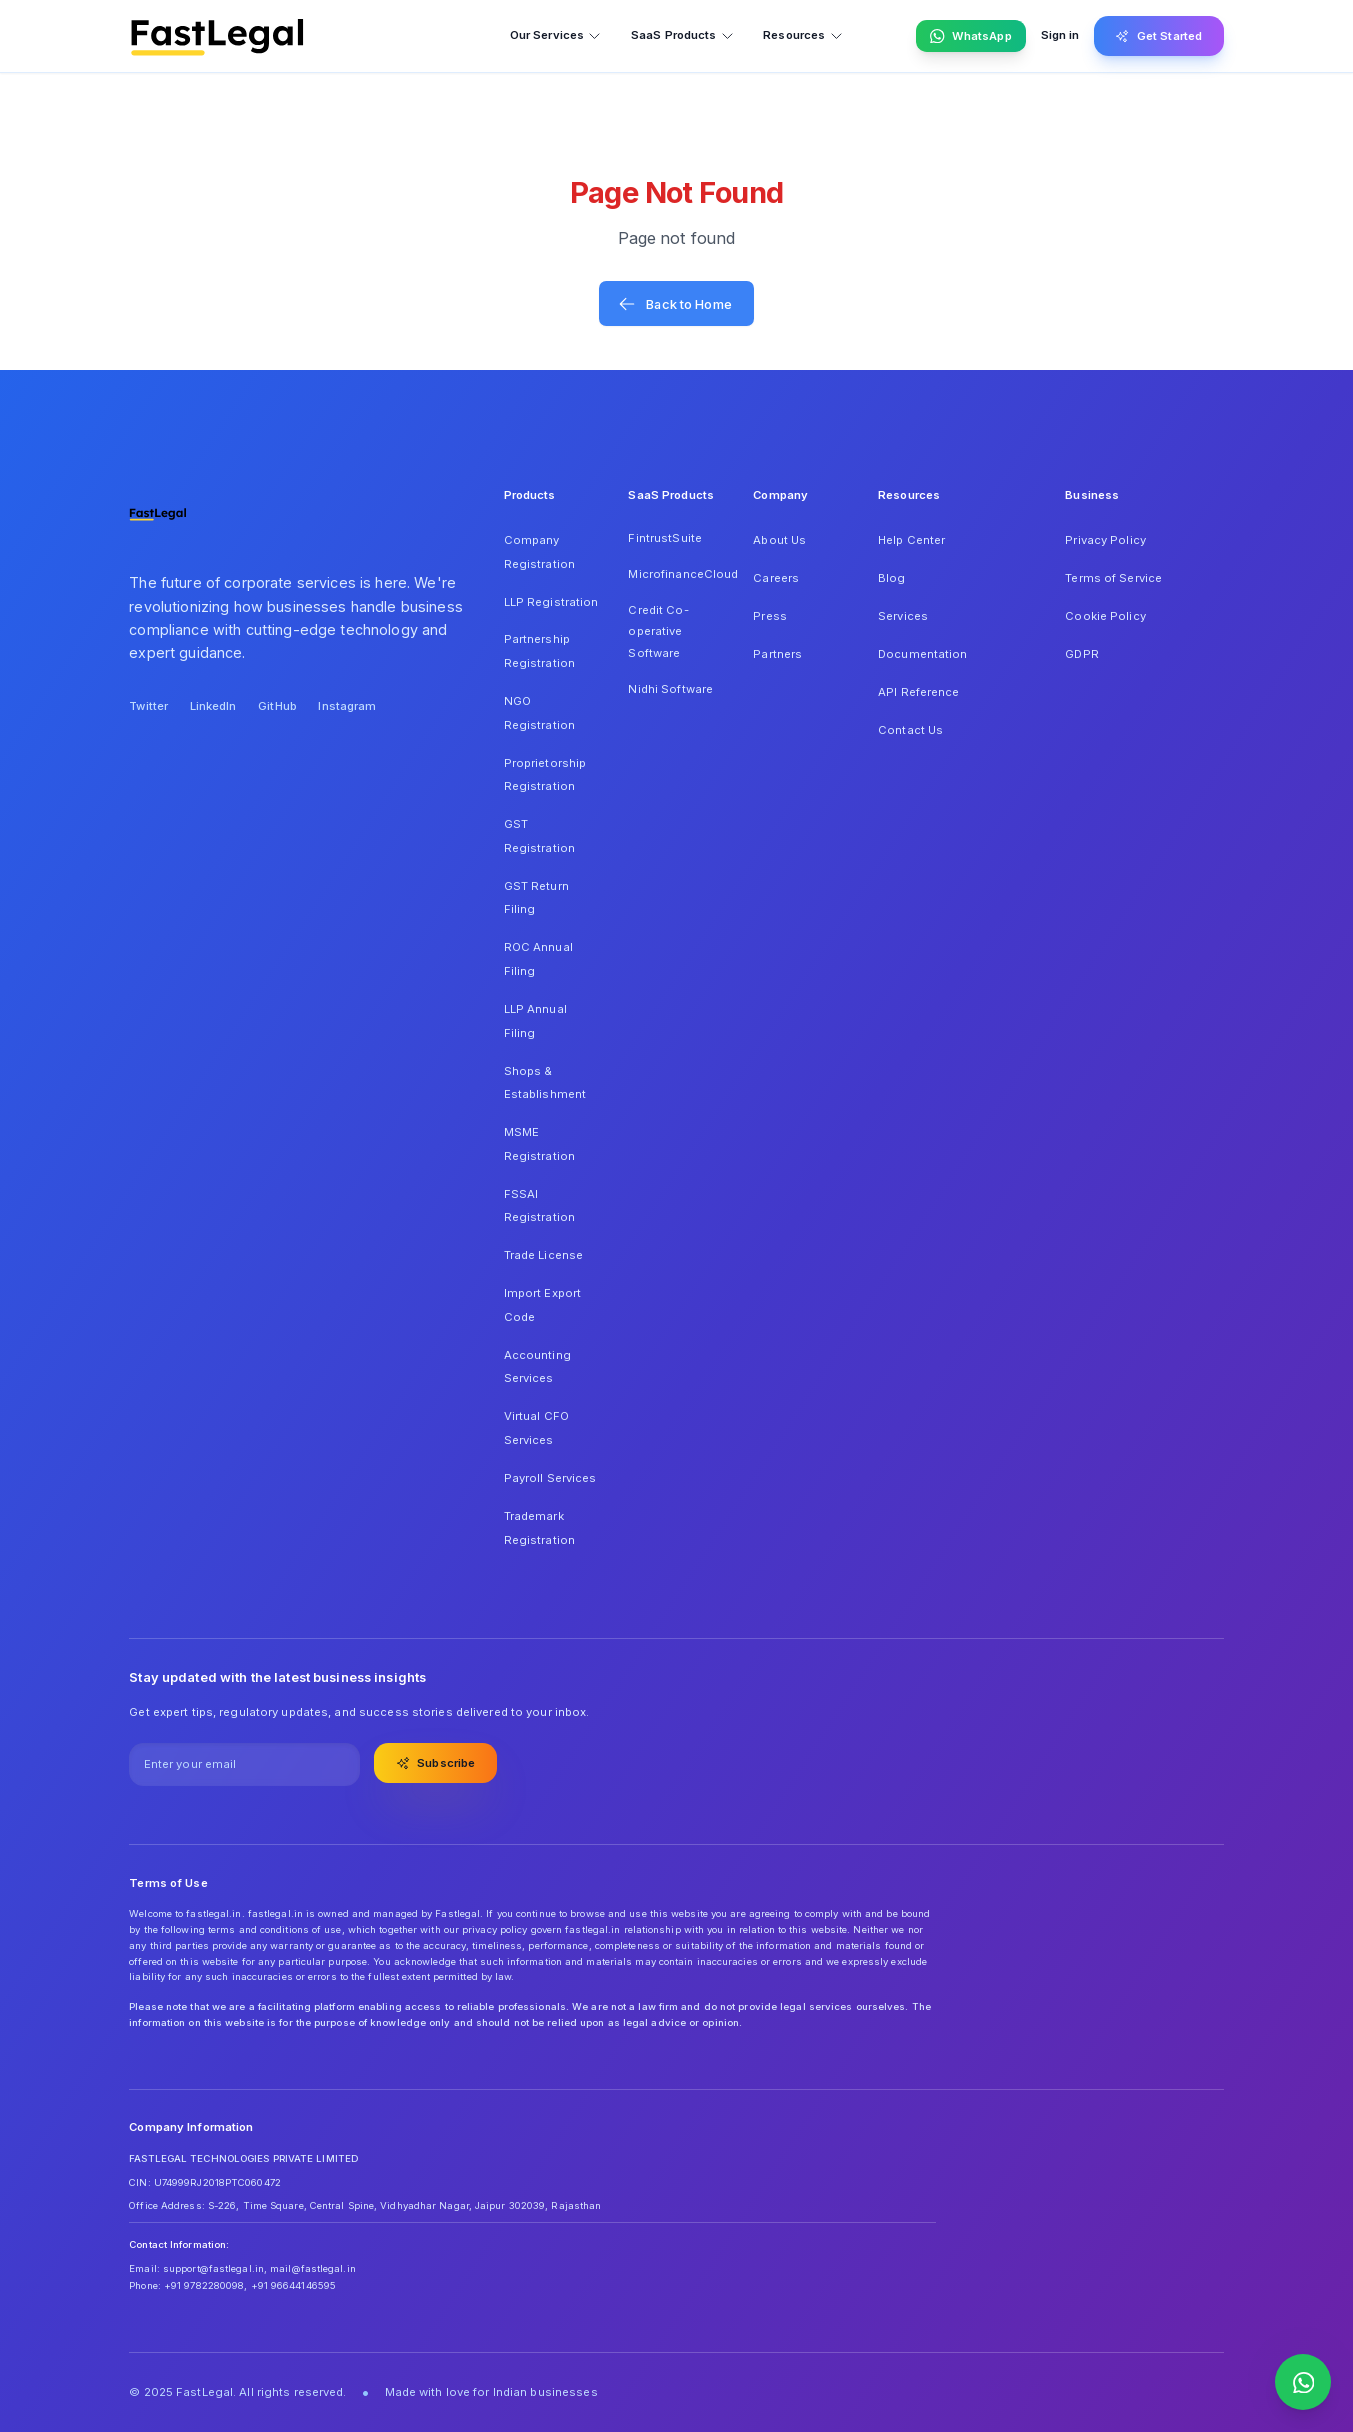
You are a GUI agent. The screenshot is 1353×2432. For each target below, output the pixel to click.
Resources (803, 35)
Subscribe (436, 1763)
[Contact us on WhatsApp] (1303, 2382)
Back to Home (675, 304)
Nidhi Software (670, 689)
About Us (779, 540)
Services (903, 616)
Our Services (556, 35)
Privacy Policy (1105, 540)
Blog (891, 578)
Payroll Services (550, 1478)
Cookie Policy (1105, 616)
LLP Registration (551, 602)
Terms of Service (1113, 578)
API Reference (918, 692)
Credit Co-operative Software (658, 631)
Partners (777, 654)
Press (770, 616)
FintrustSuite (664, 538)
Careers (776, 578)
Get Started (1158, 36)
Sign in (1060, 35)
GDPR (1081, 654)
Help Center (911, 540)
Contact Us (910, 730)
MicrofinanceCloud (676, 574)
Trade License (543, 1255)
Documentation (922, 654)
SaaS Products (682, 35)
